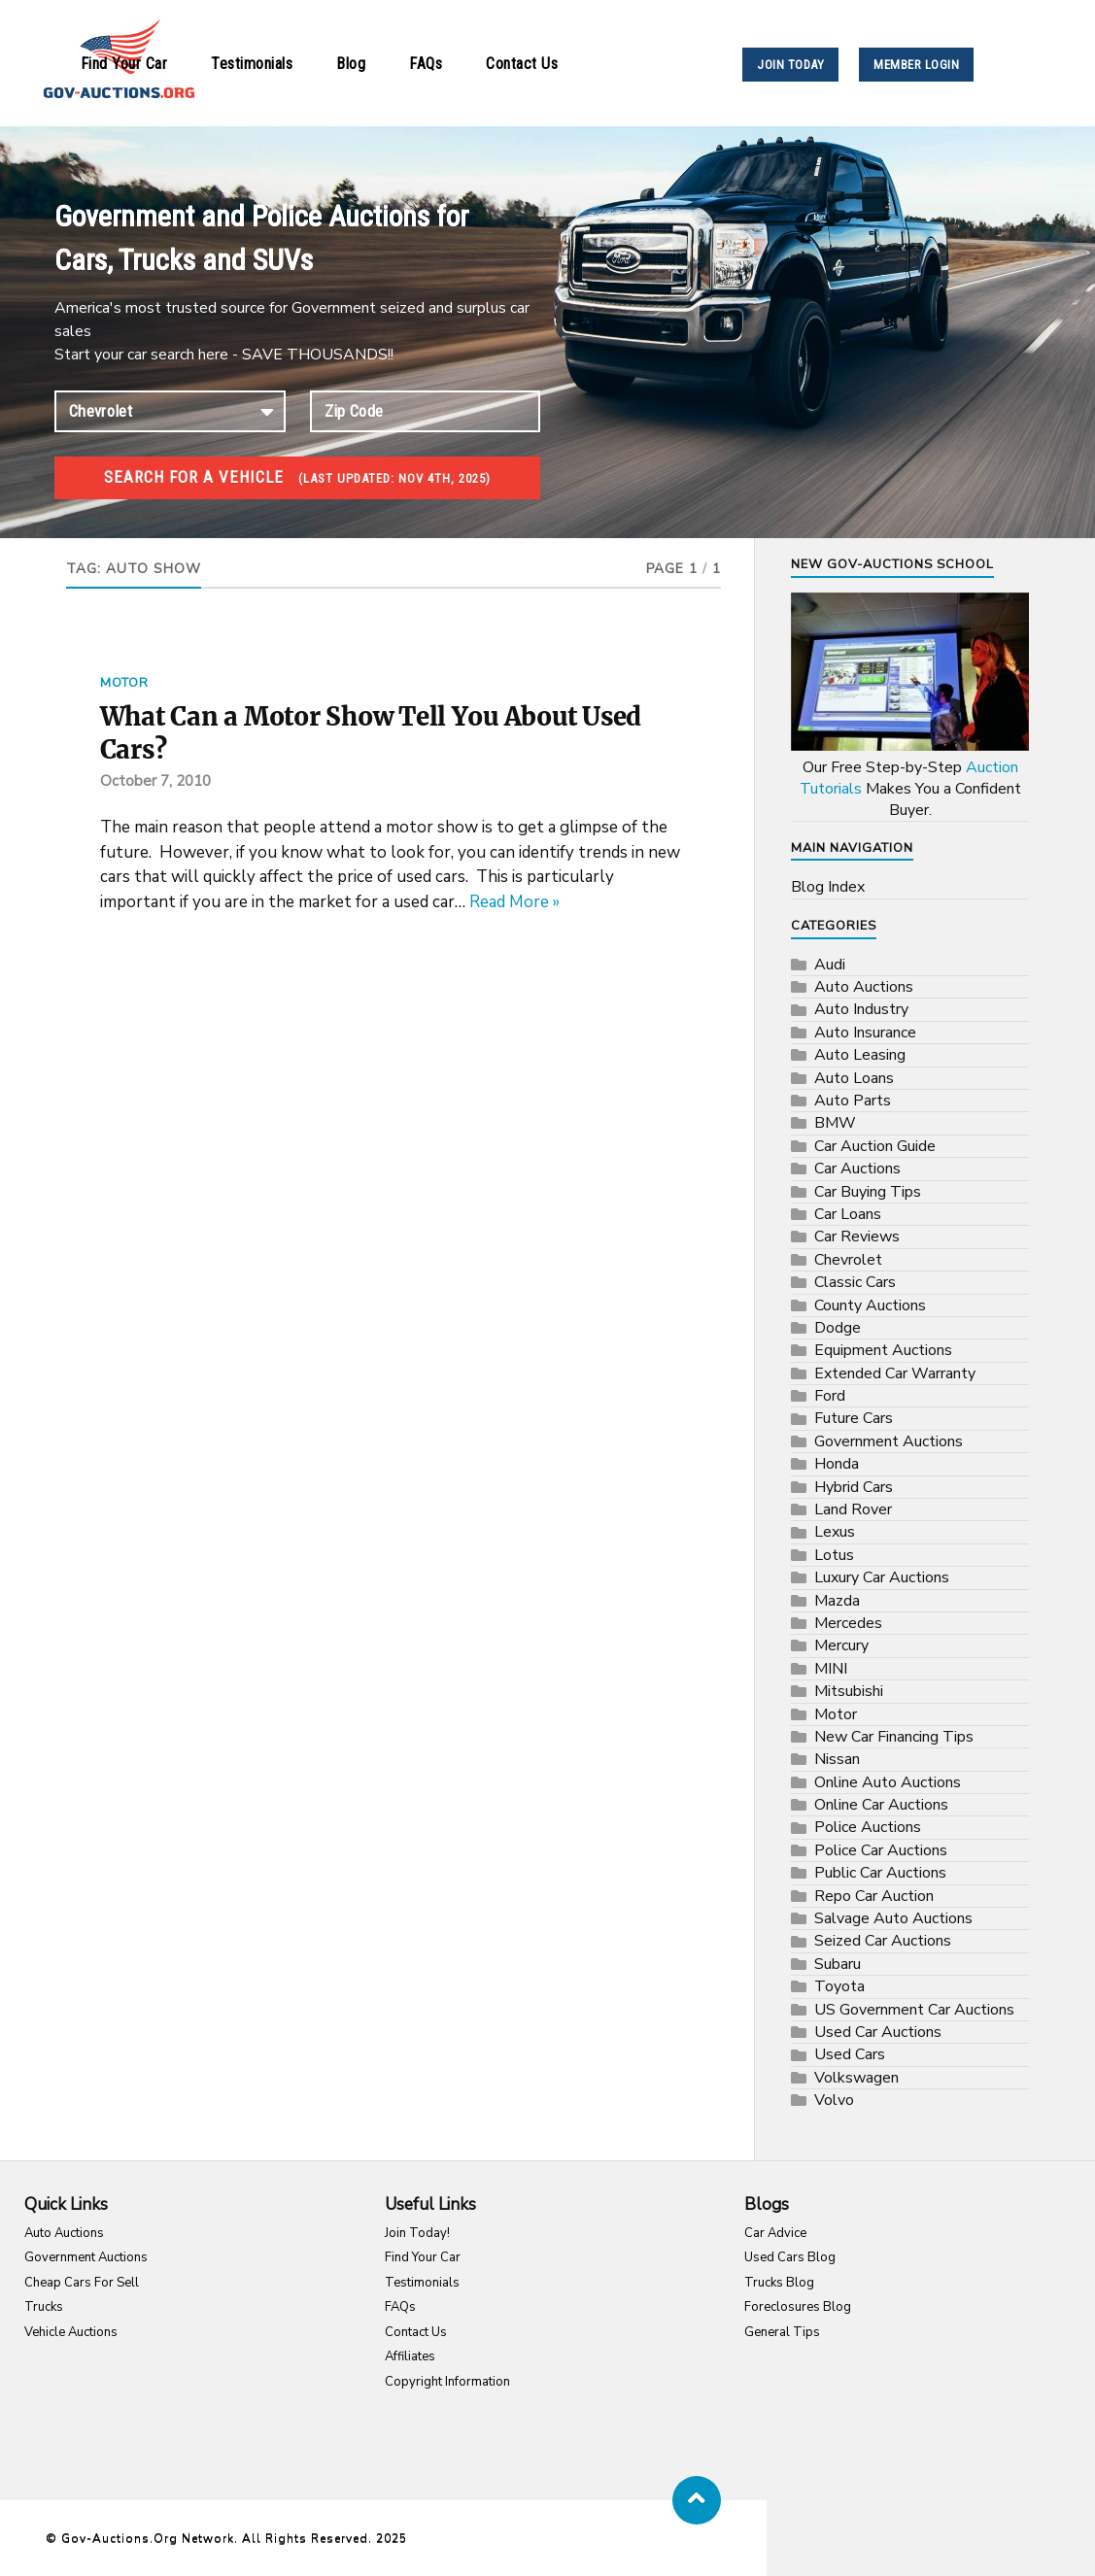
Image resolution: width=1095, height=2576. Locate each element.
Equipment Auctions (883, 1350)
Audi (829, 964)
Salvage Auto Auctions (893, 1918)
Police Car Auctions (880, 1850)
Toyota (839, 1986)
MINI (830, 1668)
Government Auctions (888, 1441)
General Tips (782, 2332)
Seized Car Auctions (882, 1940)
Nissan (837, 1759)
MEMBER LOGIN (916, 64)
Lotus (834, 1555)
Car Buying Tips (867, 1192)
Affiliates (410, 2356)
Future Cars (853, 1418)
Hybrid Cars (853, 1487)
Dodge (837, 1328)
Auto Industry (861, 1009)
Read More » (514, 902)
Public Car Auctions (880, 1872)
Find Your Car (124, 63)
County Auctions (870, 1305)
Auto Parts (852, 1100)
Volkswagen (856, 2077)
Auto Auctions (863, 987)
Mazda (837, 1600)
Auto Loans (854, 1078)
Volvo (834, 2100)
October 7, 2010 (155, 781)
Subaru (837, 1964)
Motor (124, 683)
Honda (836, 1463)
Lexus (834, 1531)
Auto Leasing (860, 1055)
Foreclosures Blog (797, 2307)
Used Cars (849, 2054)
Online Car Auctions (881, 1804)
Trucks (43, 2307)
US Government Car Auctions (914, 2009)
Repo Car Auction (874, 1896)
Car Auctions (857, 1168)
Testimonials (251, 63)
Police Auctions (867, 1827)
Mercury (841, 1645)
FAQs (425, 63)
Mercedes (848, 1623)
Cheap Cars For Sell (81, 2282)
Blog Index (828, 887)
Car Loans (847, 1214)
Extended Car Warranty (894, 1373)
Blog (350, 63)
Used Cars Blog (790, 2257)
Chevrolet (848, 1260)
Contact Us (522, 63)
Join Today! (417, 2233)
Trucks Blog (779, 2282)
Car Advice (775, 2233)
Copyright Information (447, 2381)
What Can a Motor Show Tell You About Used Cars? (371, 733)
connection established (170, 411)
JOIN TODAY (790, 64)
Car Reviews (857, 1236)
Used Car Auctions (877, 2032)
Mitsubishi (848, 1691)
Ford (829, 1396)
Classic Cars (855, 1282)
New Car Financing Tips (894, 1736)
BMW (835, 1123)
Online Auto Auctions (887, 1782)
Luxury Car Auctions (881, 1577)
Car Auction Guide (875, 1146)
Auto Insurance (865, 1032)
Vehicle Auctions (71, 2332)
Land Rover (853, 1509)
